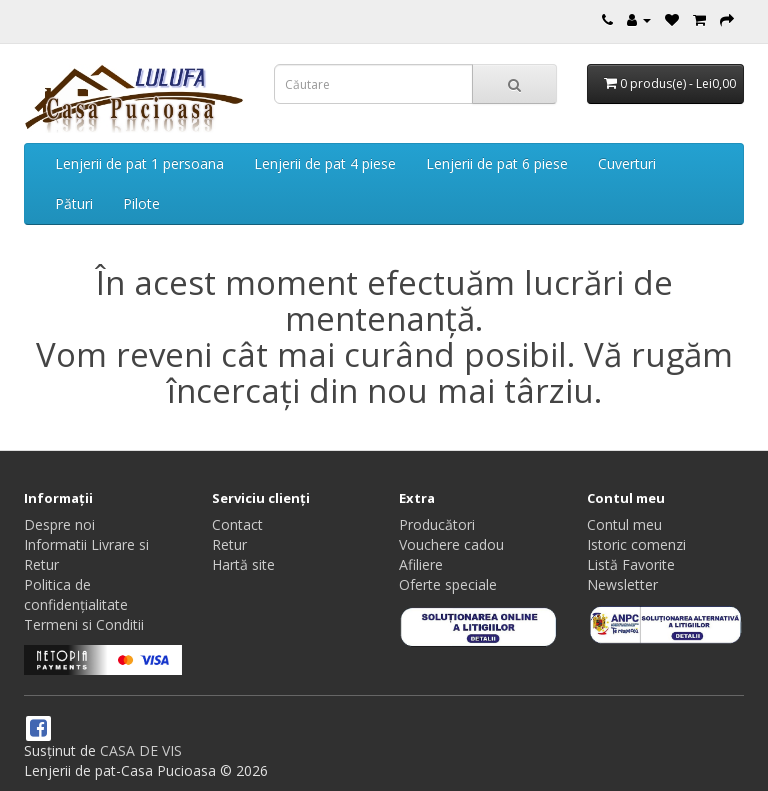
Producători (437, 524)
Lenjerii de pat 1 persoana (139, 163)
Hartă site (243, 564)
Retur (229, 544)
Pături (74, 203)
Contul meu (624, 524)
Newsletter (622, 584)
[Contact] (607, 19)
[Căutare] (514, 84)
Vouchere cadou (451, 544)
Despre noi (59, 524)
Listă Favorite (631, 564)
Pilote (141, 203)
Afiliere (421, 564)
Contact (237, 524)
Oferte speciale (448, 584)
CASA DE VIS (141, 750)
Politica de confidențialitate (76, 594)
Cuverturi (627, 163)
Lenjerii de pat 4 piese (325, 163)
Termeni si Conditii (84, 624)
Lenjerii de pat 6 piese (497, 163)
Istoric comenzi (636, 544)
